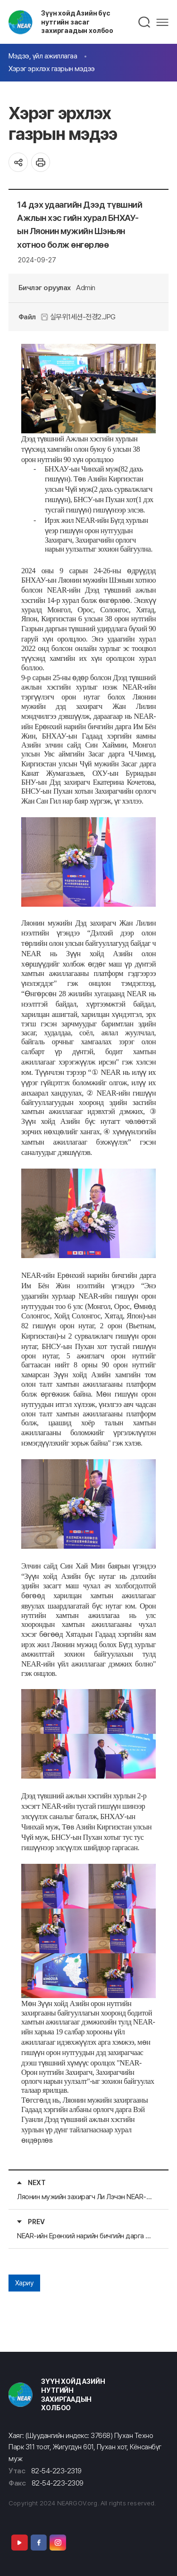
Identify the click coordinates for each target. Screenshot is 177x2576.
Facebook (39, 2543)
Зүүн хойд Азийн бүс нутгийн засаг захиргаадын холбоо (77, 21)
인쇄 (41, 162)
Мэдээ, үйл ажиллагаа (42, 55)
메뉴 (162, 22)
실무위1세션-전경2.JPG (78, 316)
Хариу (24, 2283)
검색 (144, 22)
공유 (18, 162)
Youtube (19, 2543)
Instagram (58, 2543)
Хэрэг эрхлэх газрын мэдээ (51, 68)
